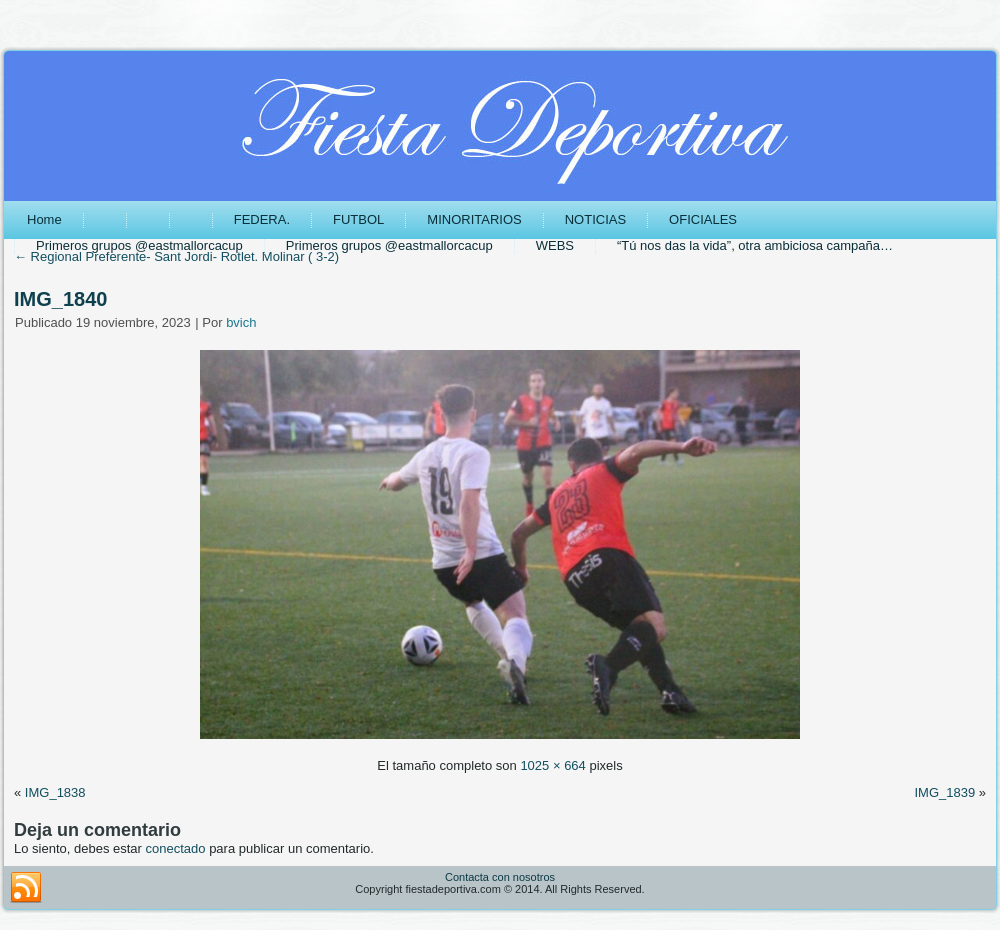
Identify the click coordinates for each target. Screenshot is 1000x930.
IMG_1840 (60, 299)
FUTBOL (358, 219)
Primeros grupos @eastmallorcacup (139, 245)
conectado (176, 848)
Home (44, 219)
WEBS (555, 245)
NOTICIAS (595, 219)
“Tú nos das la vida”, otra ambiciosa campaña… (755, 245)
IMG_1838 (55, 792)
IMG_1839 (944, 792)
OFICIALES (703, 219)
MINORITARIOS (474, 219)
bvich (241, 322)
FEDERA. (262, 219)
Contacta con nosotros (500, 877)
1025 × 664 (552, 765)
